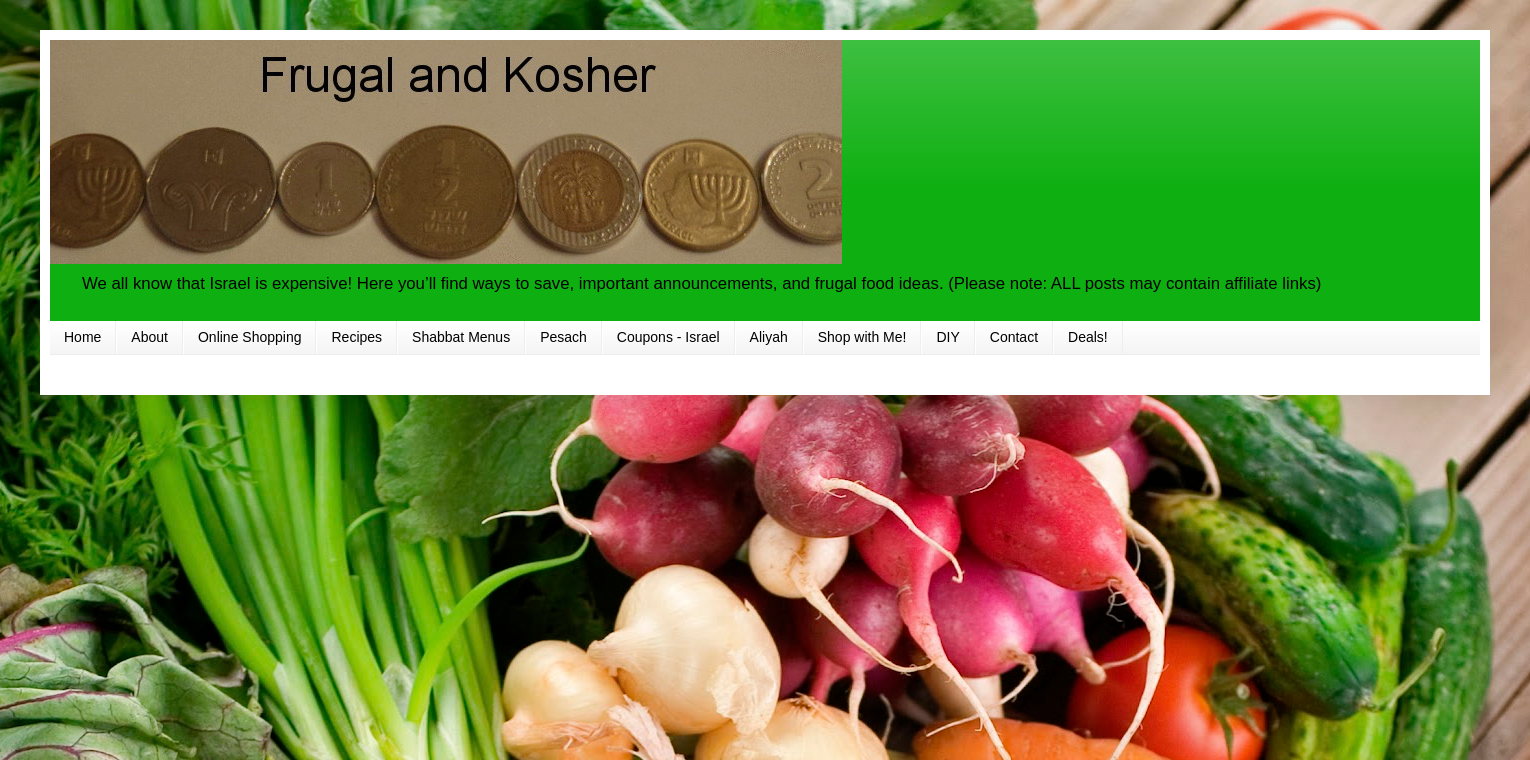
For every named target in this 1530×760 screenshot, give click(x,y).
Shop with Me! (862, 337)
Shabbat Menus (461, 337)
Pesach (563, 337)
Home (82, 337)
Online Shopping (250, 337)
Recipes (356, 337)
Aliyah (769, 337)
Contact (1014, 337)
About (149, 337)
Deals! (1088, 337)
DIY (947, 337)
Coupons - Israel (668, 337)
